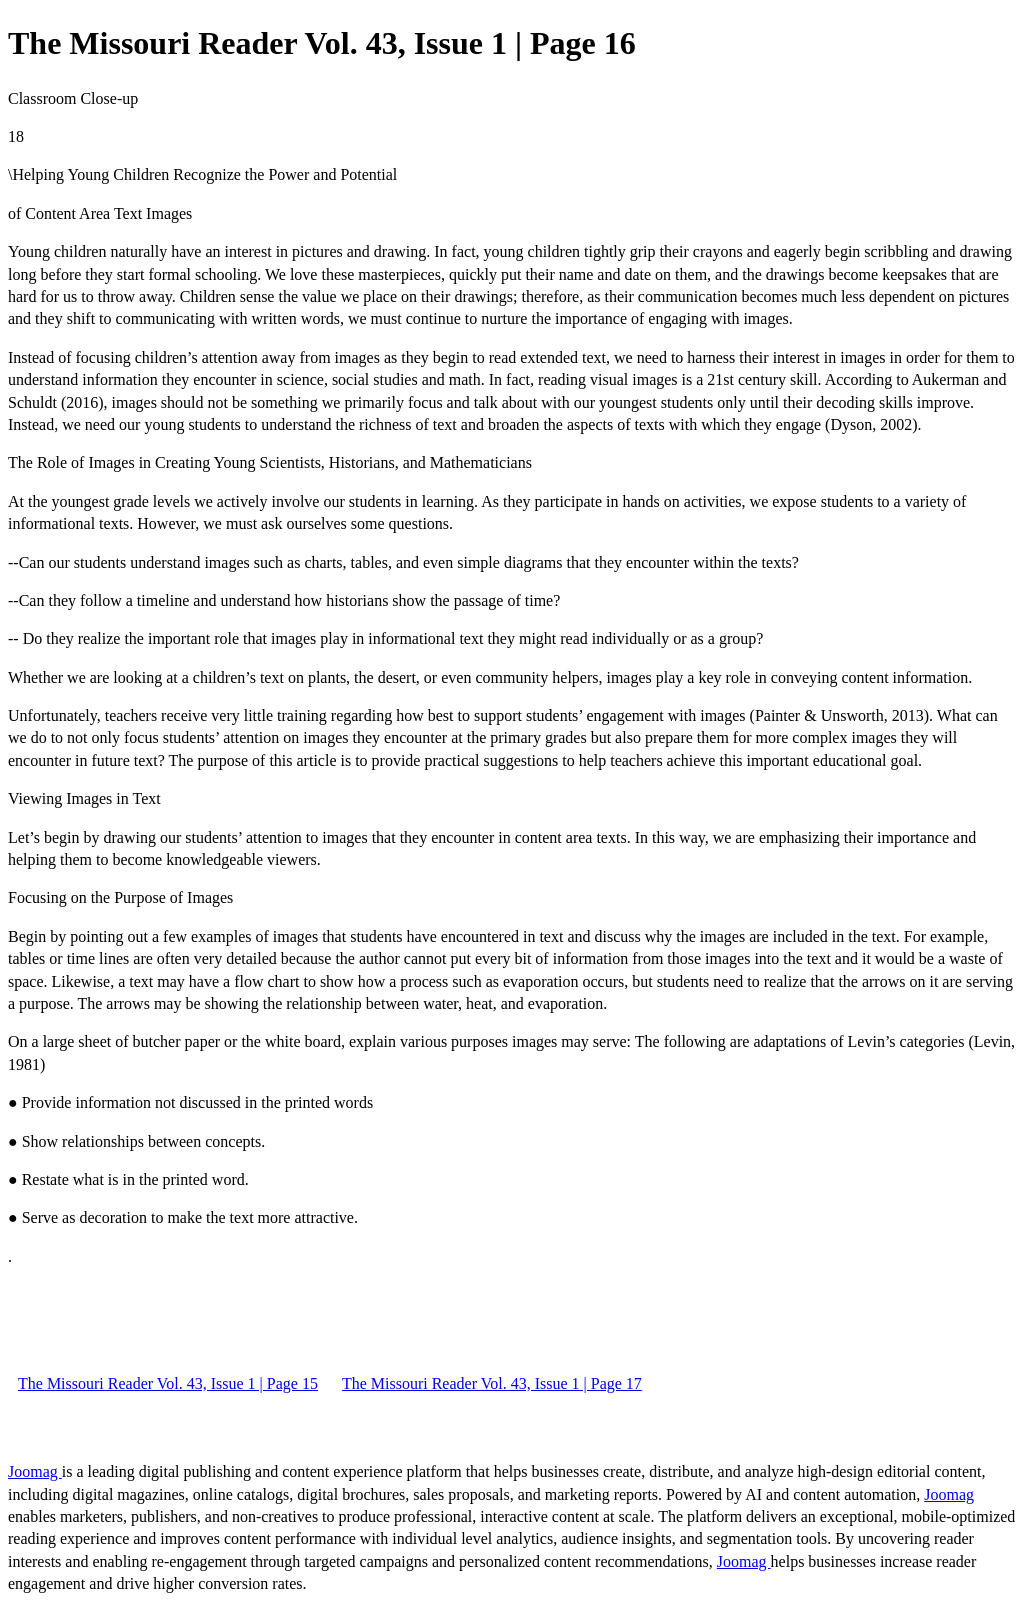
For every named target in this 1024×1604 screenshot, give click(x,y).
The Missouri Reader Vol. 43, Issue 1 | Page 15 (168, 1383)
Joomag (35, 1471)
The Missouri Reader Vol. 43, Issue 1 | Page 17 (492, 1383)
